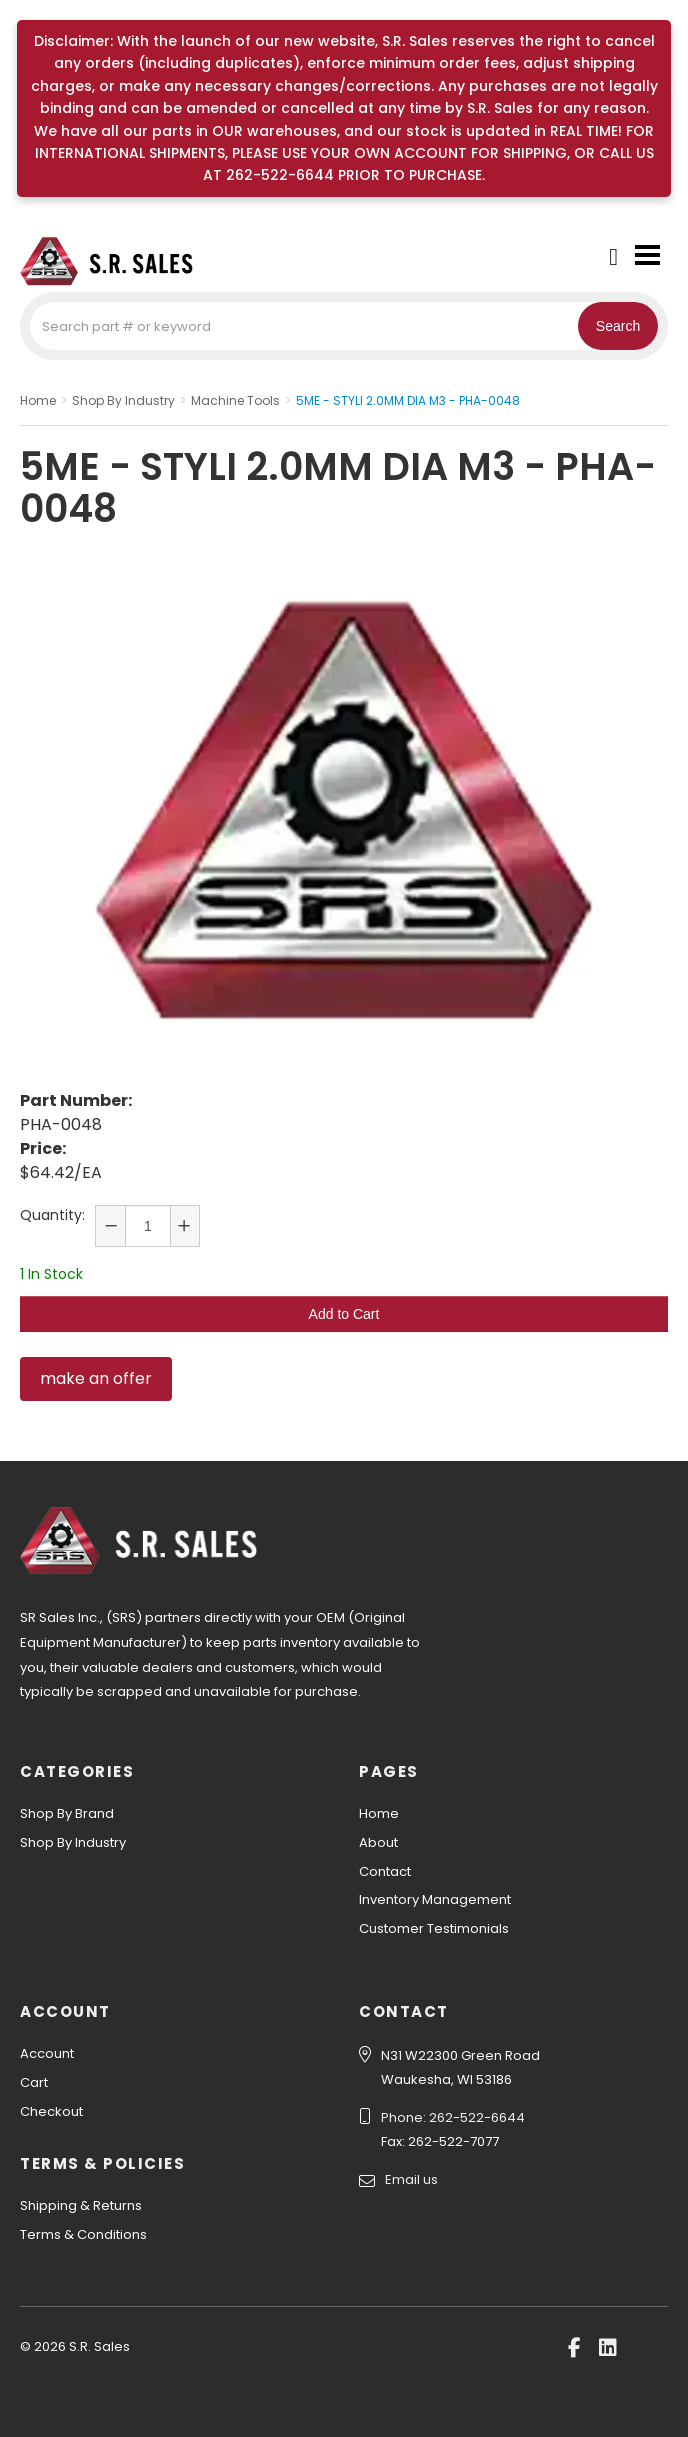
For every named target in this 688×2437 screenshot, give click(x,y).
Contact (385, 1871)
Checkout (51, 2111)
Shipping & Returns (81, 2205)
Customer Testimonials (434, 1928)
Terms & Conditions (83, 2234)
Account (47, 2053)
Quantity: (52, 1215)
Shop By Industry (73, 1842)
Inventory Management (435, 1899)
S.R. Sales (120, 261)
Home (379, 1813)
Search (618, 326)
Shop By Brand (67, 1813)
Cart (34, 2082)
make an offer (96, 1378)
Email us (411, 2179)
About (378, 1842)
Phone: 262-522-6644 (453, 2117)
